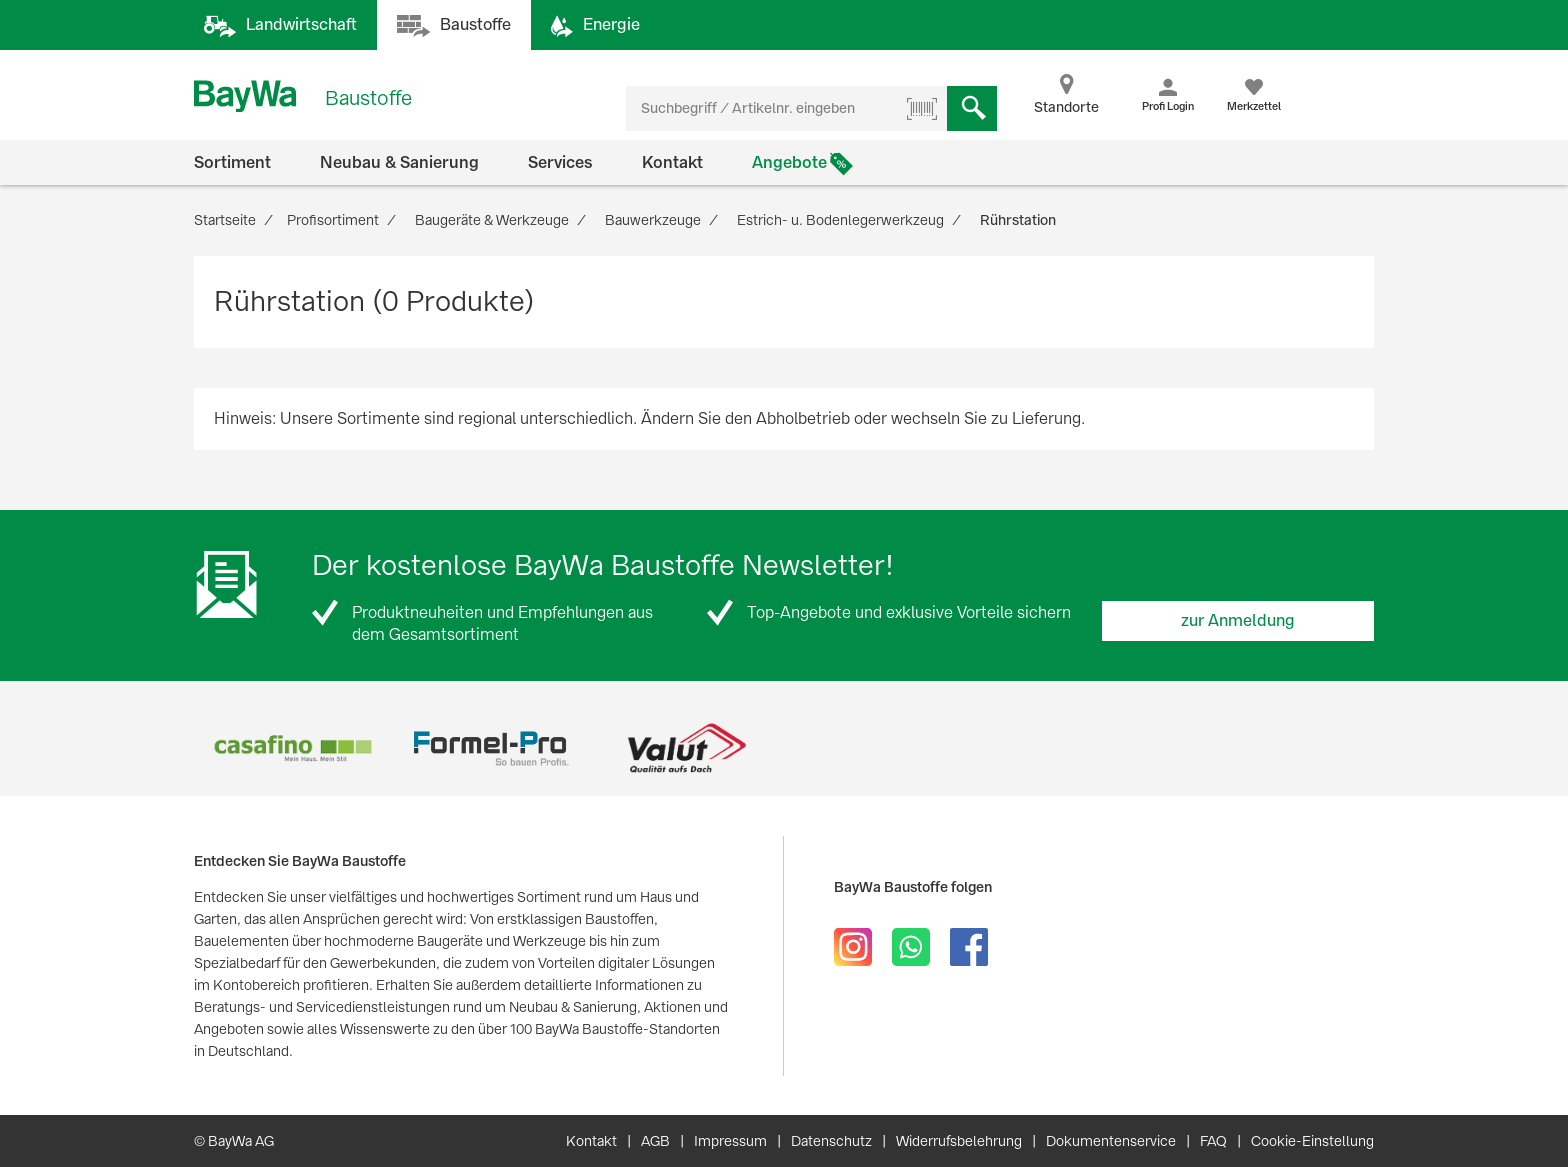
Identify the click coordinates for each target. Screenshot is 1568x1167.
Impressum (730, 1141)
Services (560, 162)
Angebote (789, 162)
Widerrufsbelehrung (959, 1141)
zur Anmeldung (1238, 620)
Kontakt (672, 162)
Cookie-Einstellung (1312, 1141)
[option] (292, 748)
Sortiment (232, 162)
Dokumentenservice (1111, 1141)
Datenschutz (831, 1141)
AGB (655, 1141)
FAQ (1213, 1141)
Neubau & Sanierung (399, 162)
